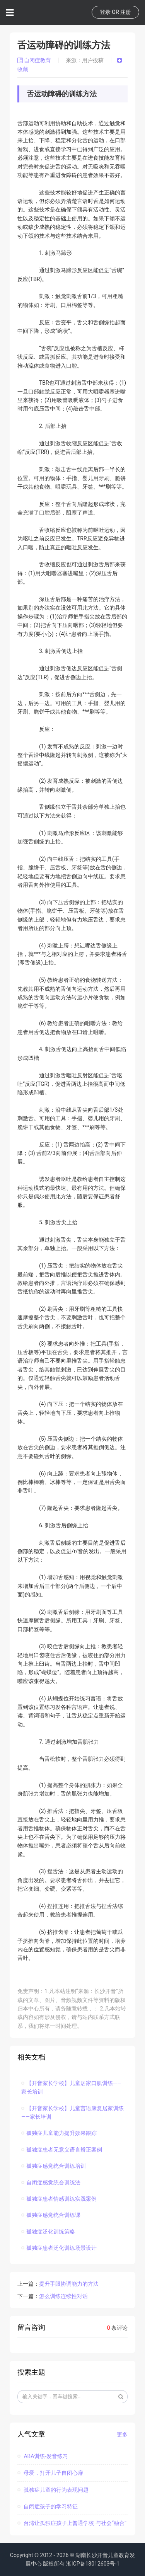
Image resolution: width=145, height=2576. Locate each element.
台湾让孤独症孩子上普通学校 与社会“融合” (71, 2523)
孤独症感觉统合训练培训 (53, 2166)
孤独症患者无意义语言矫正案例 (61, 2150)
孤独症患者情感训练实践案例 (59, 2199)
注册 (125, 12)
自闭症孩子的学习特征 (47, 2506)
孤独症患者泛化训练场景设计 (59, 2248)
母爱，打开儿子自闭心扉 (50, 2473)
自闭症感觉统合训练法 (50, 2182)
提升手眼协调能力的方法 (69, 2284)
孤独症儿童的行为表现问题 (53, 2490)
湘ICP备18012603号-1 (92, 2564)
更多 (122, 2434)
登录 (105, 12)
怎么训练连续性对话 (63, 2296)
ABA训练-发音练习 (42, 2456)
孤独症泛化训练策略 (48, 2231)
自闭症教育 (35, 60)
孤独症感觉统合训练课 (50, 2215)
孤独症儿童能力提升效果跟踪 (59, 2133)
